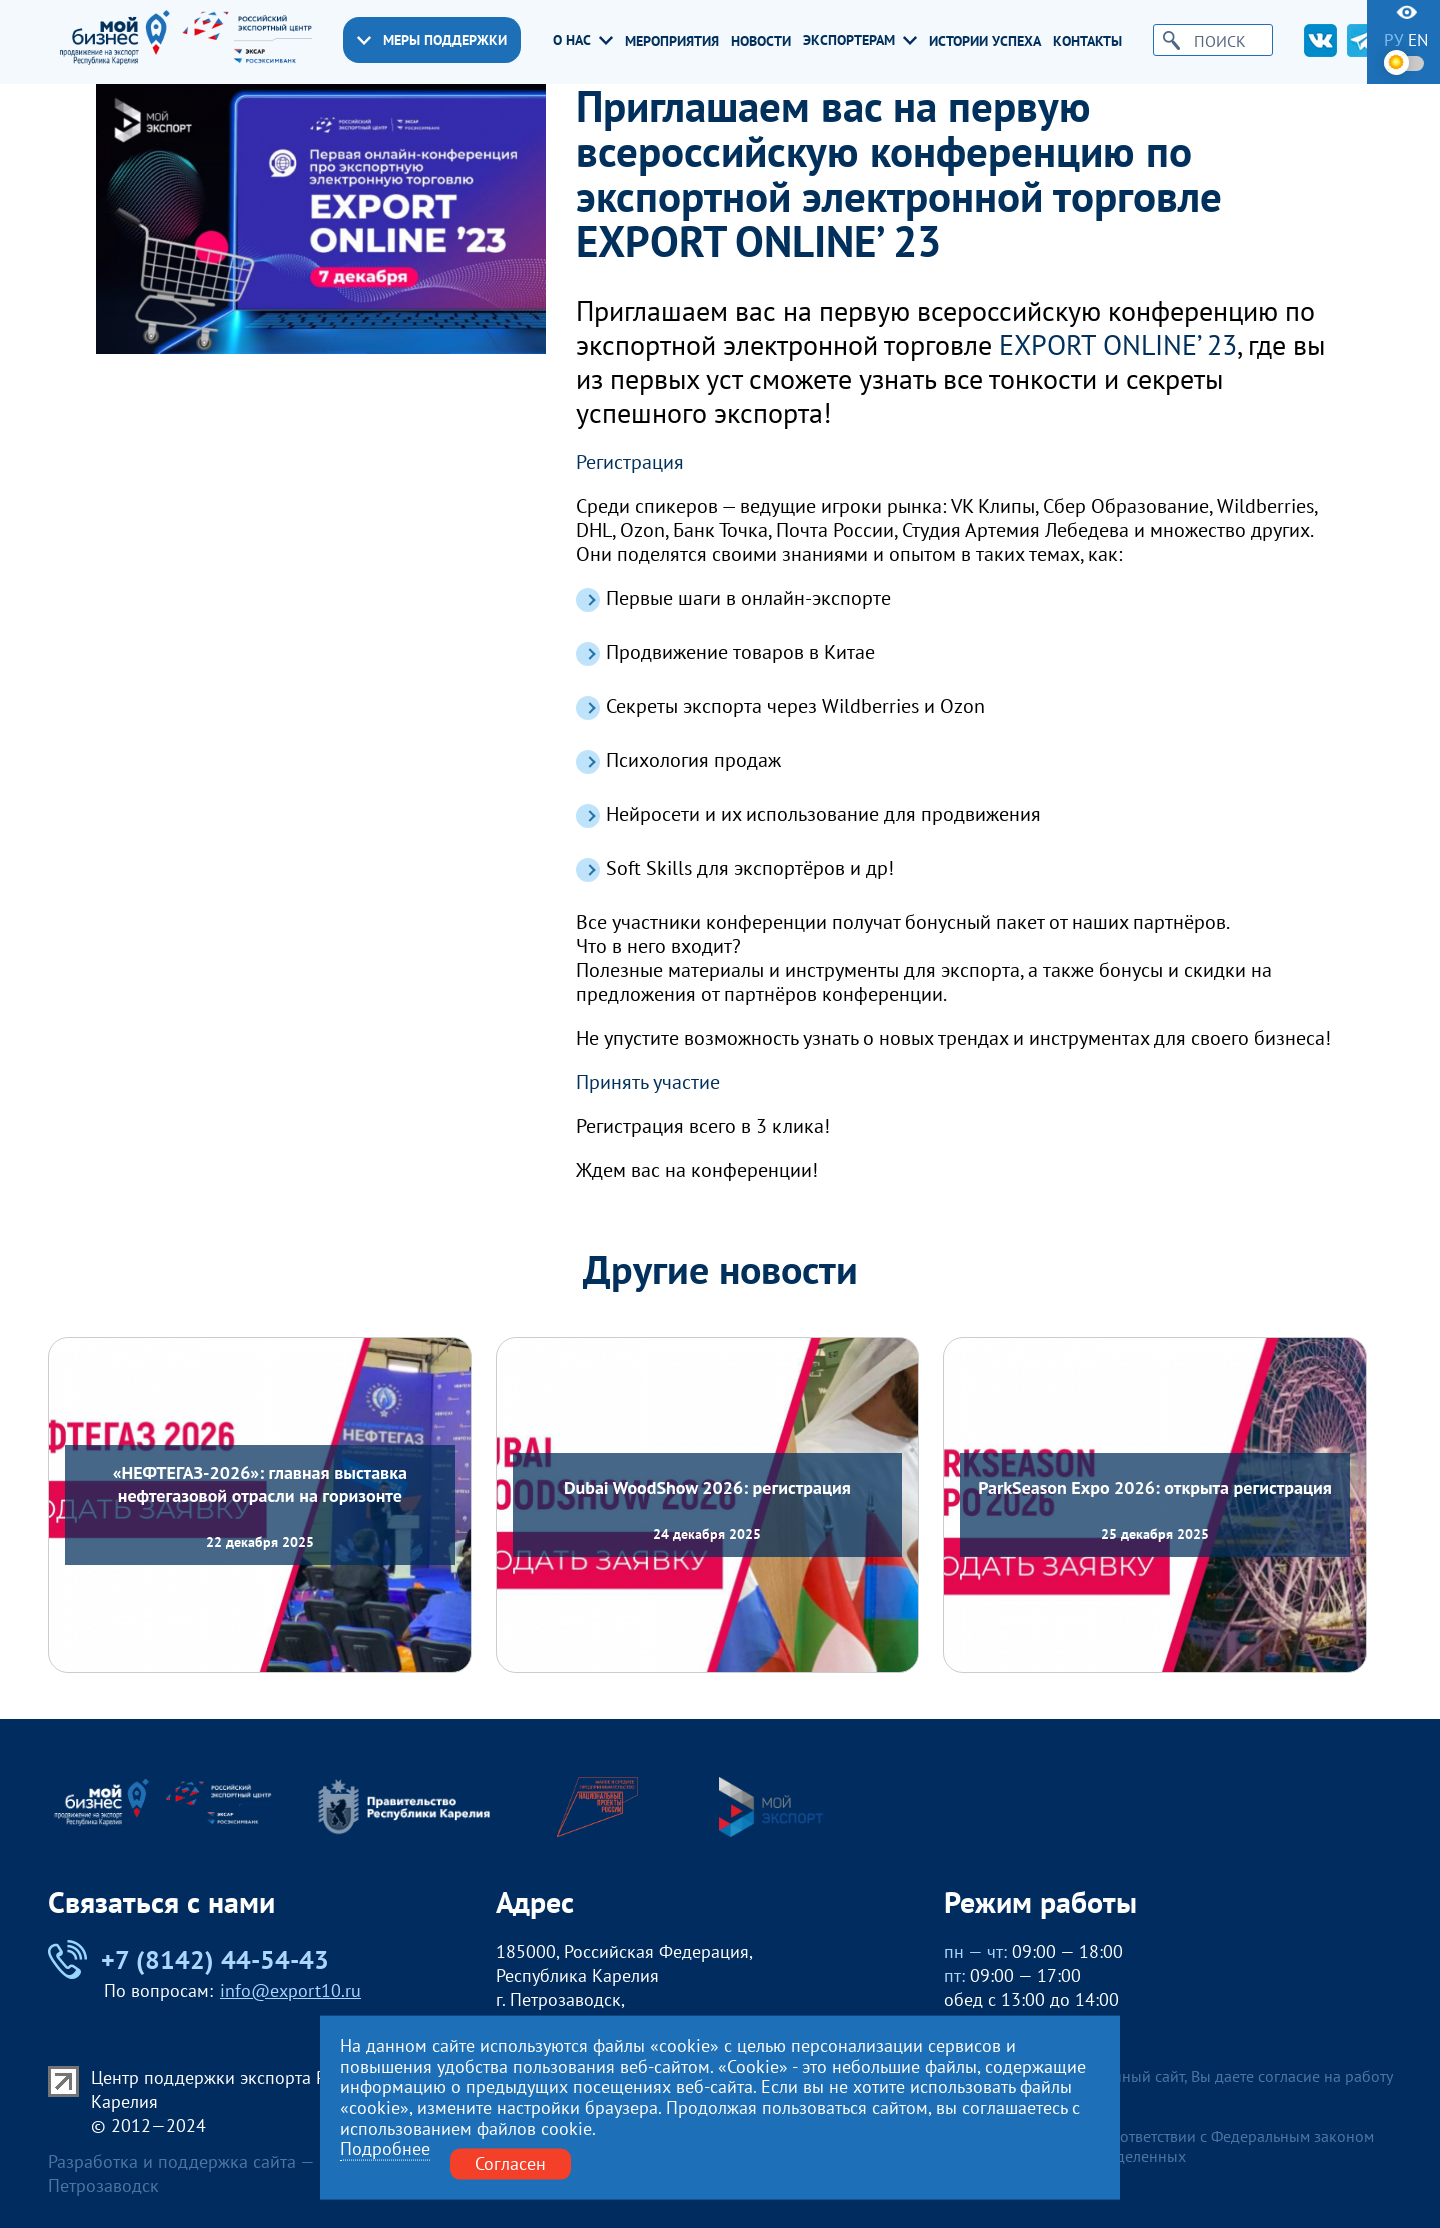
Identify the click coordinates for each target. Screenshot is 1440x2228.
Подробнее (385, 2149)
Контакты (1087, 41)
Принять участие (648, 1082)
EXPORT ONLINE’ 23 (1118, 345)
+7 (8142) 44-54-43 (188, 1959)
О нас (583, 40)
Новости (761, 41)
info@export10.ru (290, 1990)
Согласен (510, 2163)
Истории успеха (985, 41)
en (1418, 40)
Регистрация (630, 462)
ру (1393, 40)
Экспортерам (860, 40)
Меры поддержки (432, 40)
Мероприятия (672, 41)
